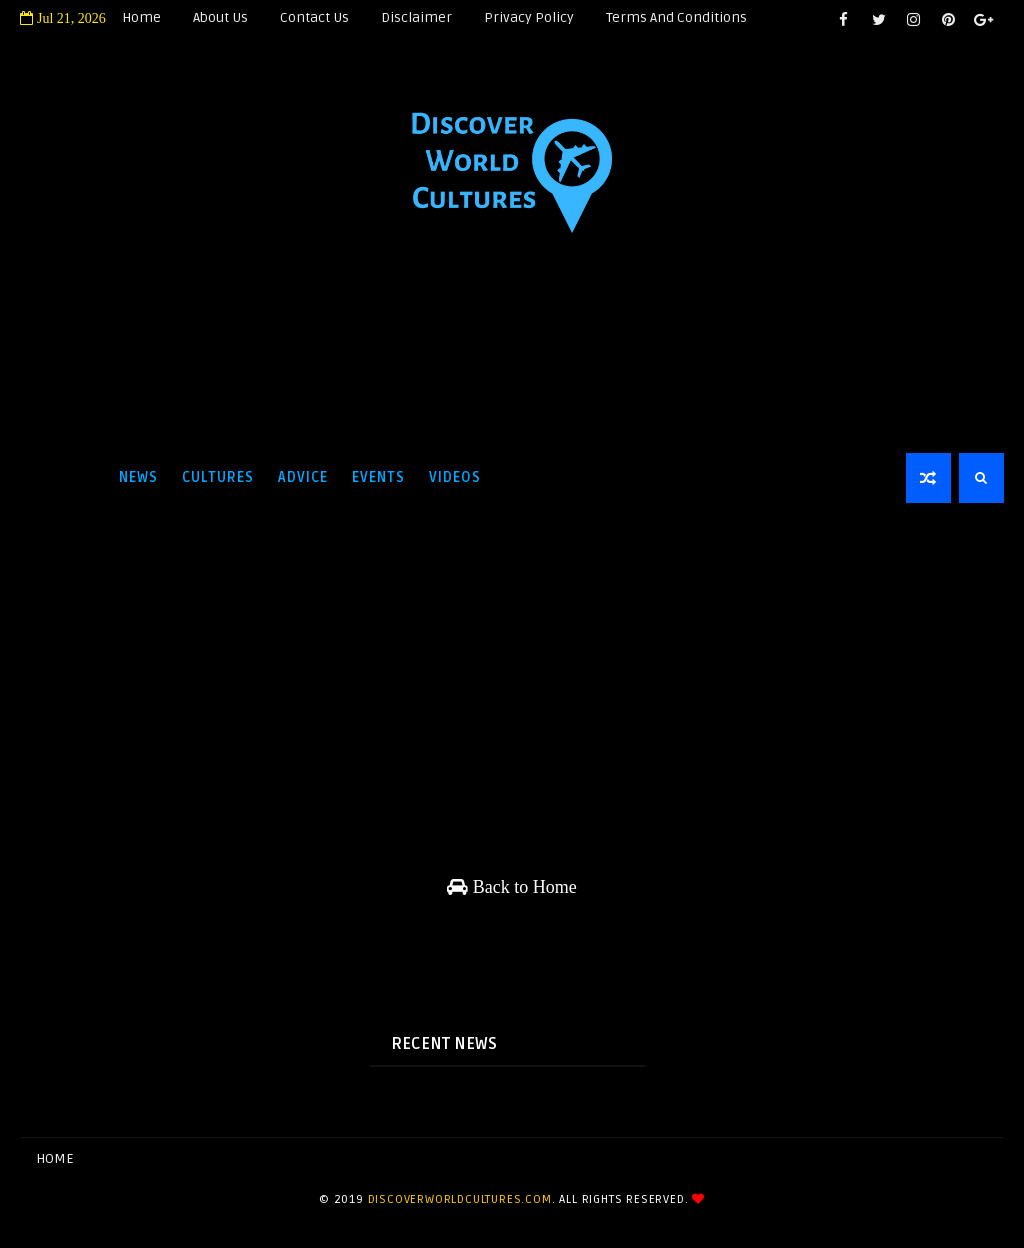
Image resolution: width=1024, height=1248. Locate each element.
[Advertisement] (512, 372)
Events (378, 477)
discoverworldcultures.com (460, 1199)
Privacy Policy (529, 17)
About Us (220, 17)
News (138, 477)
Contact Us (314, 17)
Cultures (218, 477)
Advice (303, 477)
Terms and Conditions (676, 17)
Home (141, 17)
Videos (455, 477)
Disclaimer (416, 17)
